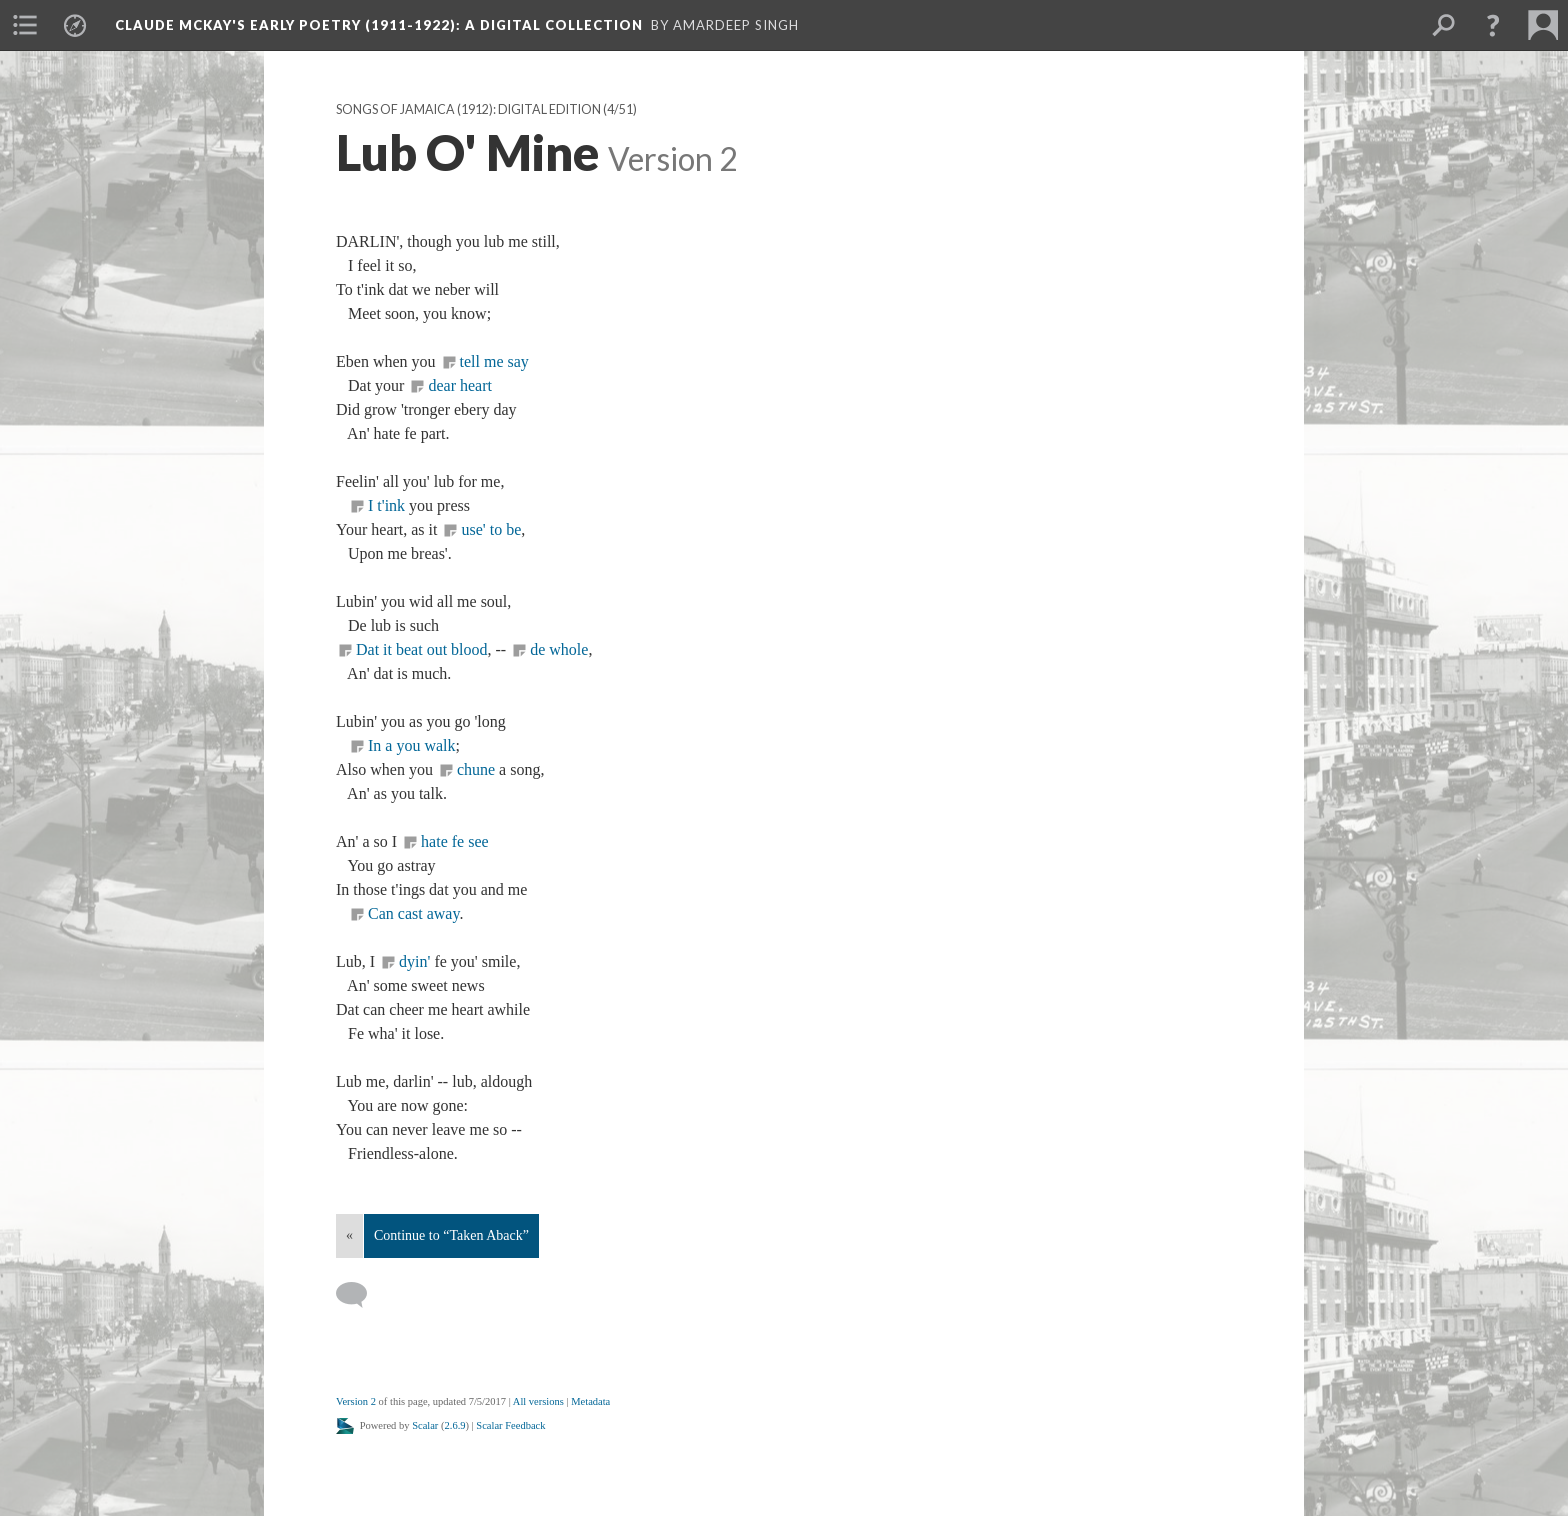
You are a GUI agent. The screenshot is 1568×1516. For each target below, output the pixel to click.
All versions (538, 1401)
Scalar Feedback (510, 1425)
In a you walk (412, 745)
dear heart (460, 385)
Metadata (590, 1401)
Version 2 (356, 1401)
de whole (559, 649)
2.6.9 (455, 1425)
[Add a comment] (360, 1295)
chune (478, 769)
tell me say (494, 361)
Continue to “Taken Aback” (451, 1235)
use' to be (491, 529)
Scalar (425, 1425)
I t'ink (386, 505)
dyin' (416, 961)
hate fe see (455, 841)
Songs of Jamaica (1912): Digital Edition (468, 109)
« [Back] (349, 1235)
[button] (1493, 25)
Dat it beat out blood (422, 649)
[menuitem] (25, 25)
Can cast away (413, 913)
